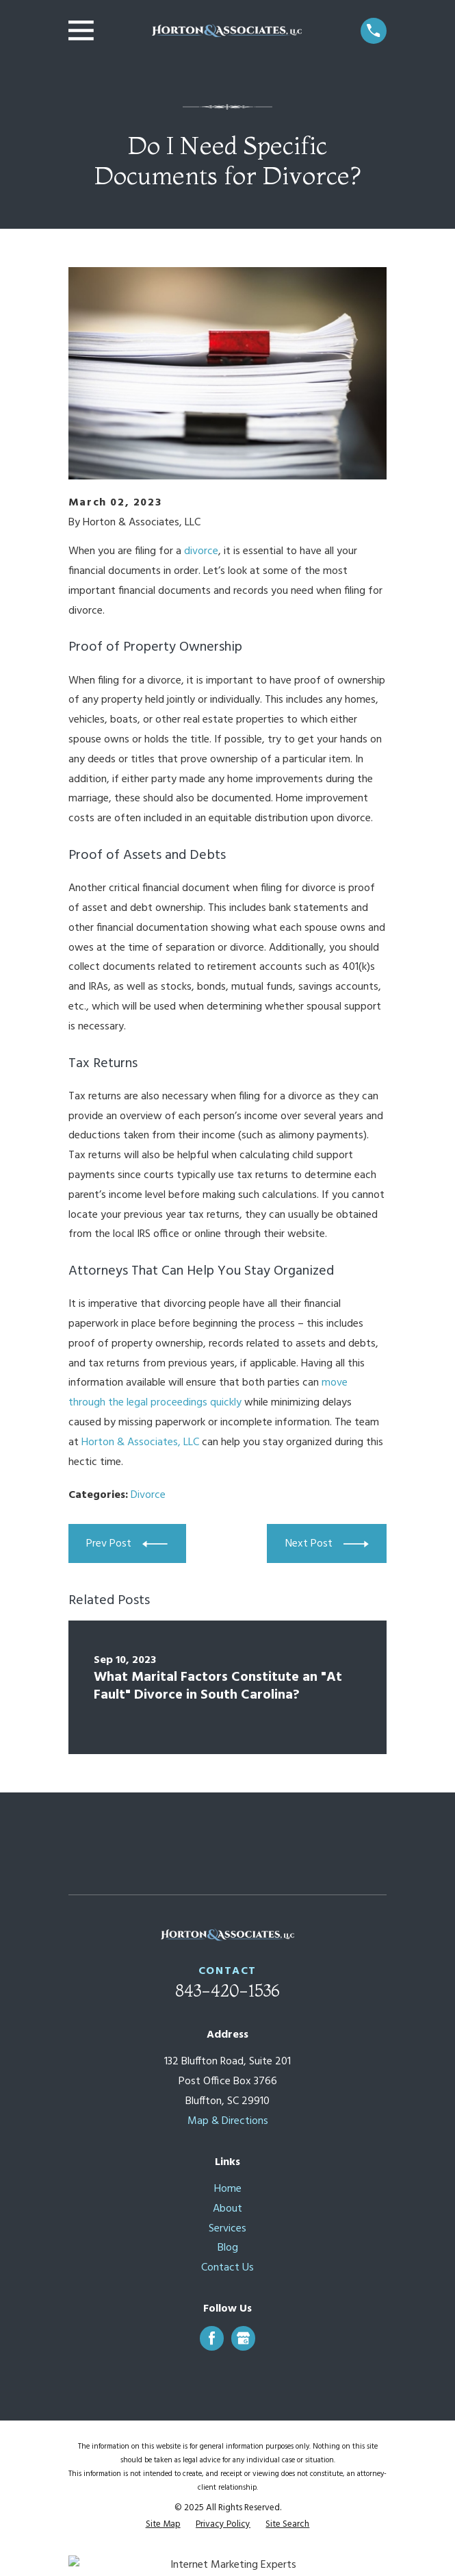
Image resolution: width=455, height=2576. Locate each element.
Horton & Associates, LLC (140, 1442)
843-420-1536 (227, 1991)
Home (228, 2189)
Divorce (148, 1495)
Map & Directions (227, 2121)
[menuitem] (163, 2524)
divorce (201, 551)
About (227, 2209)
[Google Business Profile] (243, 2337)
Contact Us (227, 2268)
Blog (228, 2248)
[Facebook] (211, 2337)
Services (227, 2229)
